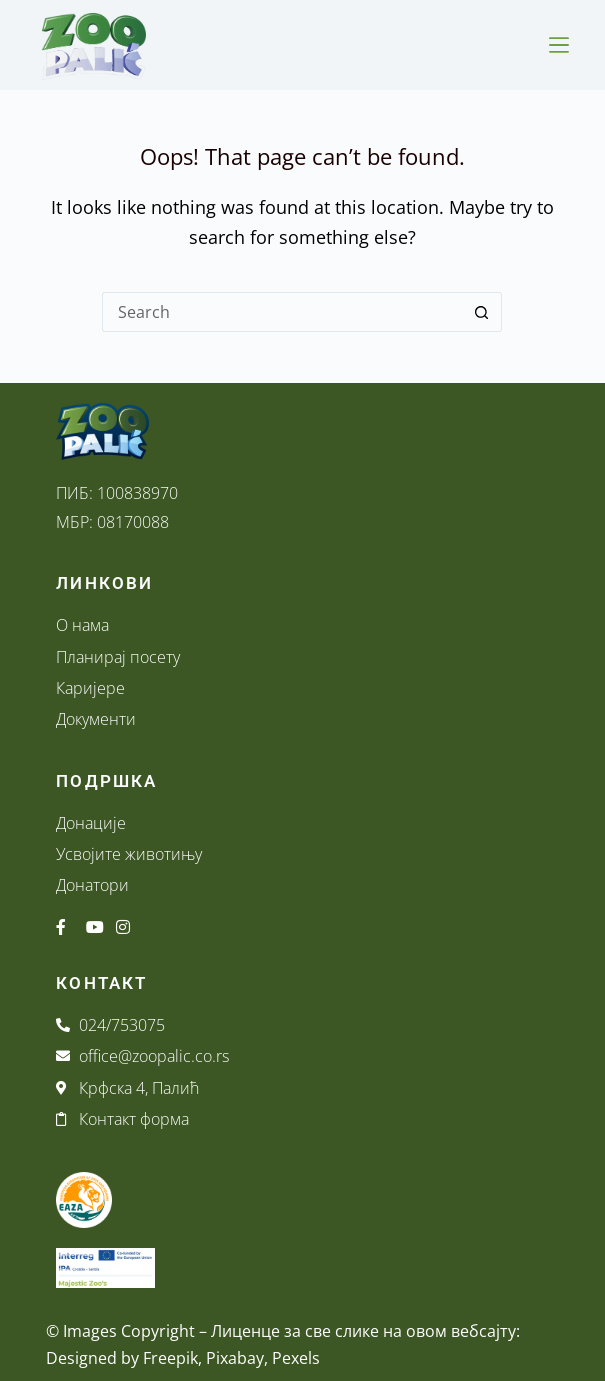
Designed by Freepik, (124, 1358)
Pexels (296, 1358)
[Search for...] (282, 312)
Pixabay (235, 1358)
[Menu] (559, 45)
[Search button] (482, 312)
